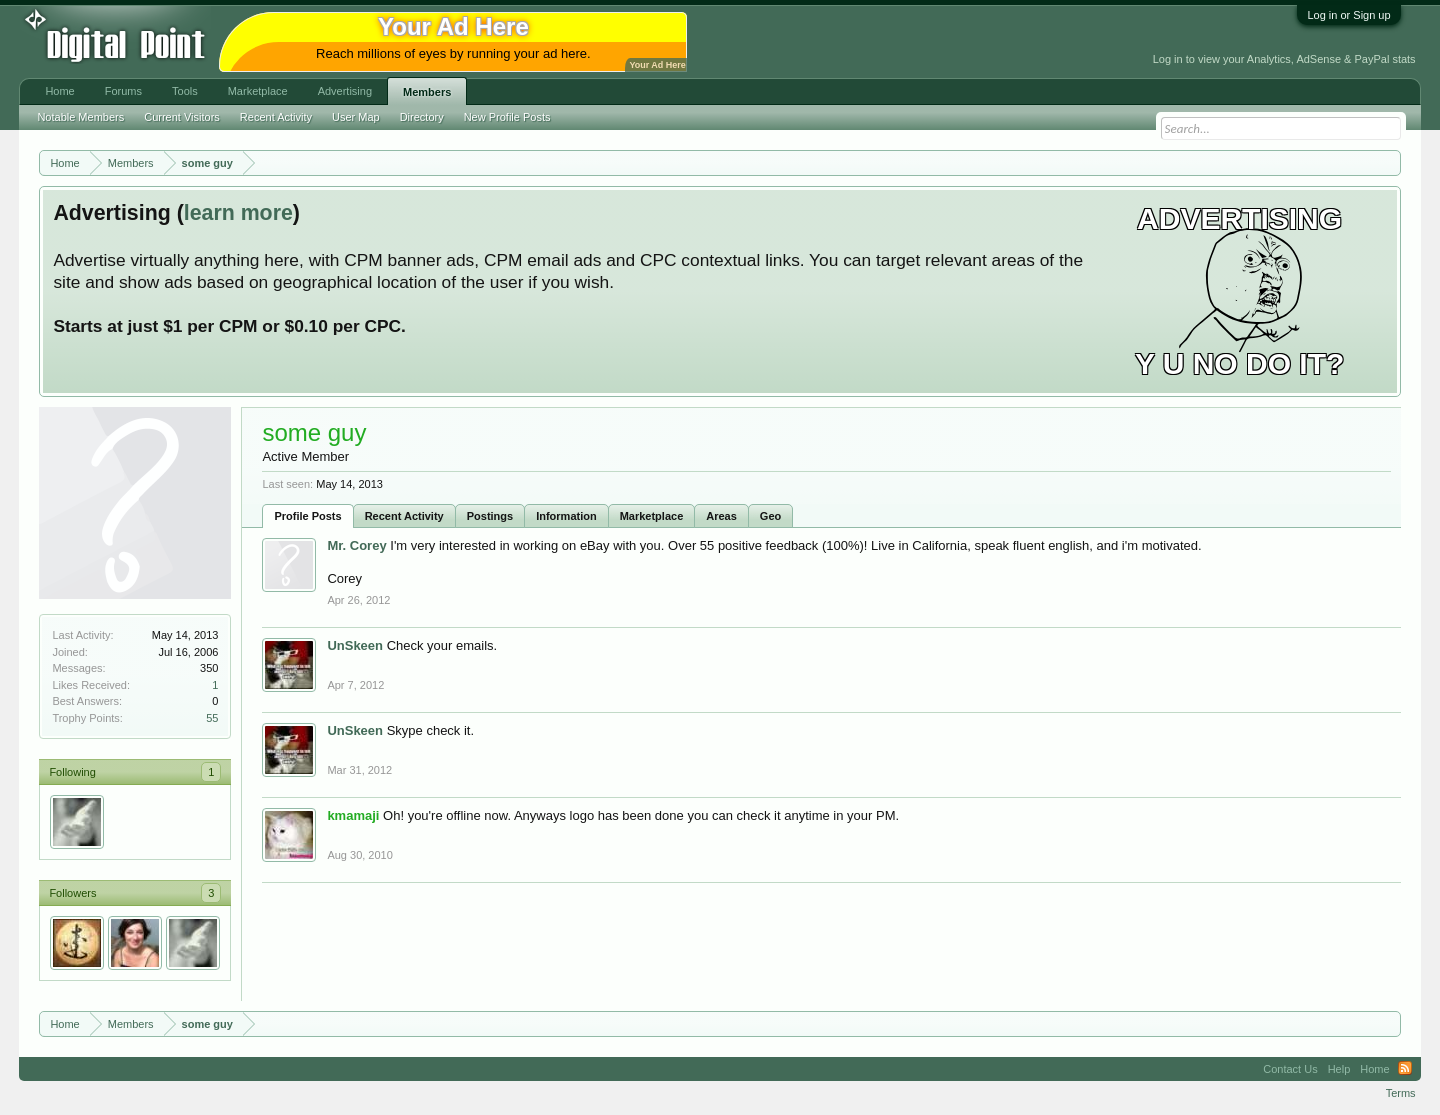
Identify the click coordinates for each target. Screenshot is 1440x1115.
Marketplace (652, 516)
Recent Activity (404, 516)
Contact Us (1290, 1069)
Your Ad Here (657, 65)
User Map (356, 117)
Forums (123, 91)
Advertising (345, 91)
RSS (1405, 1069)
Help (1339, 1069)
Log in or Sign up (1348, 15)
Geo (770, 516)
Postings (490, 516)
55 (212, 718)
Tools (185, 91)
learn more (238, 213)
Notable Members (80, 117)
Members (427, 92)
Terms (1401, 1093)
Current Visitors (182, 117)
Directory (422, 117)
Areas (721, 516)
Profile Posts (307, 516)
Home (59, 91)
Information (566, 516)
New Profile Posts (507, 117)
